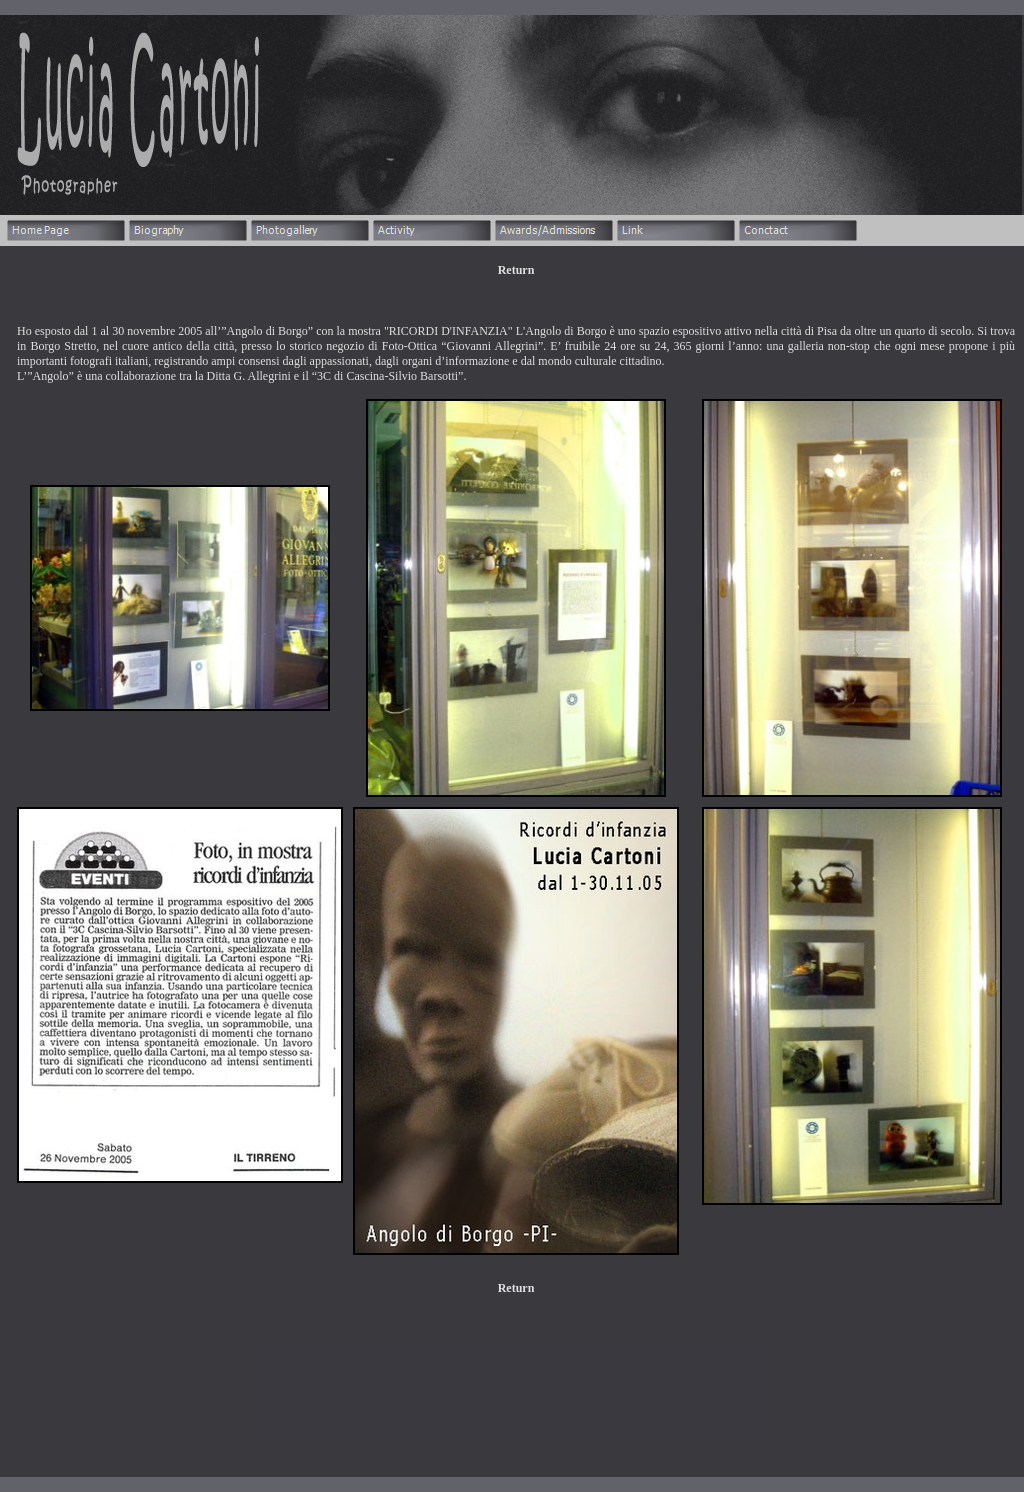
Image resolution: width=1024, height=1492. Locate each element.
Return (516, 270)
